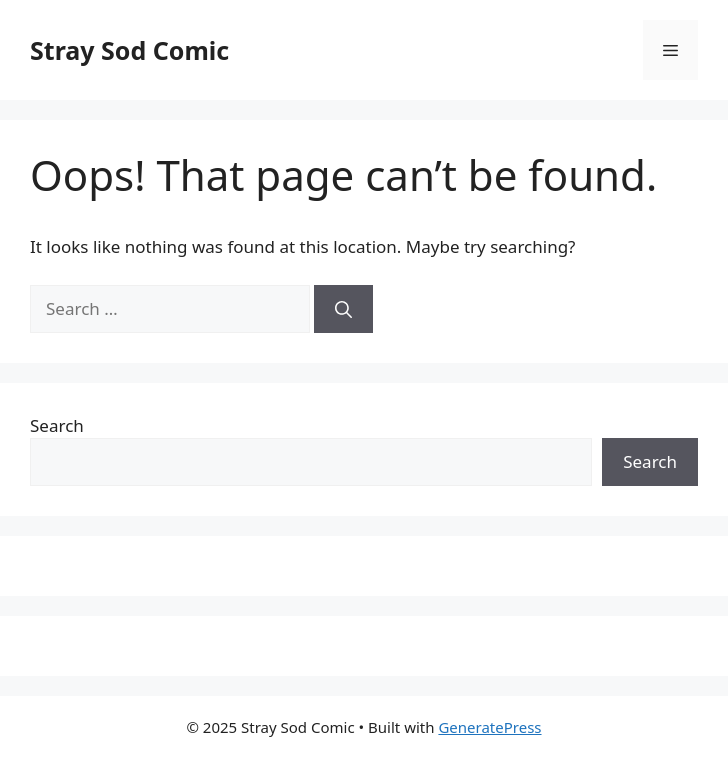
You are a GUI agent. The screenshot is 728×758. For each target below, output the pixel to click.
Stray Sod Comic (129, 50)
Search (57, 425)
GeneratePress (489, 727)
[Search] (343, 309)
